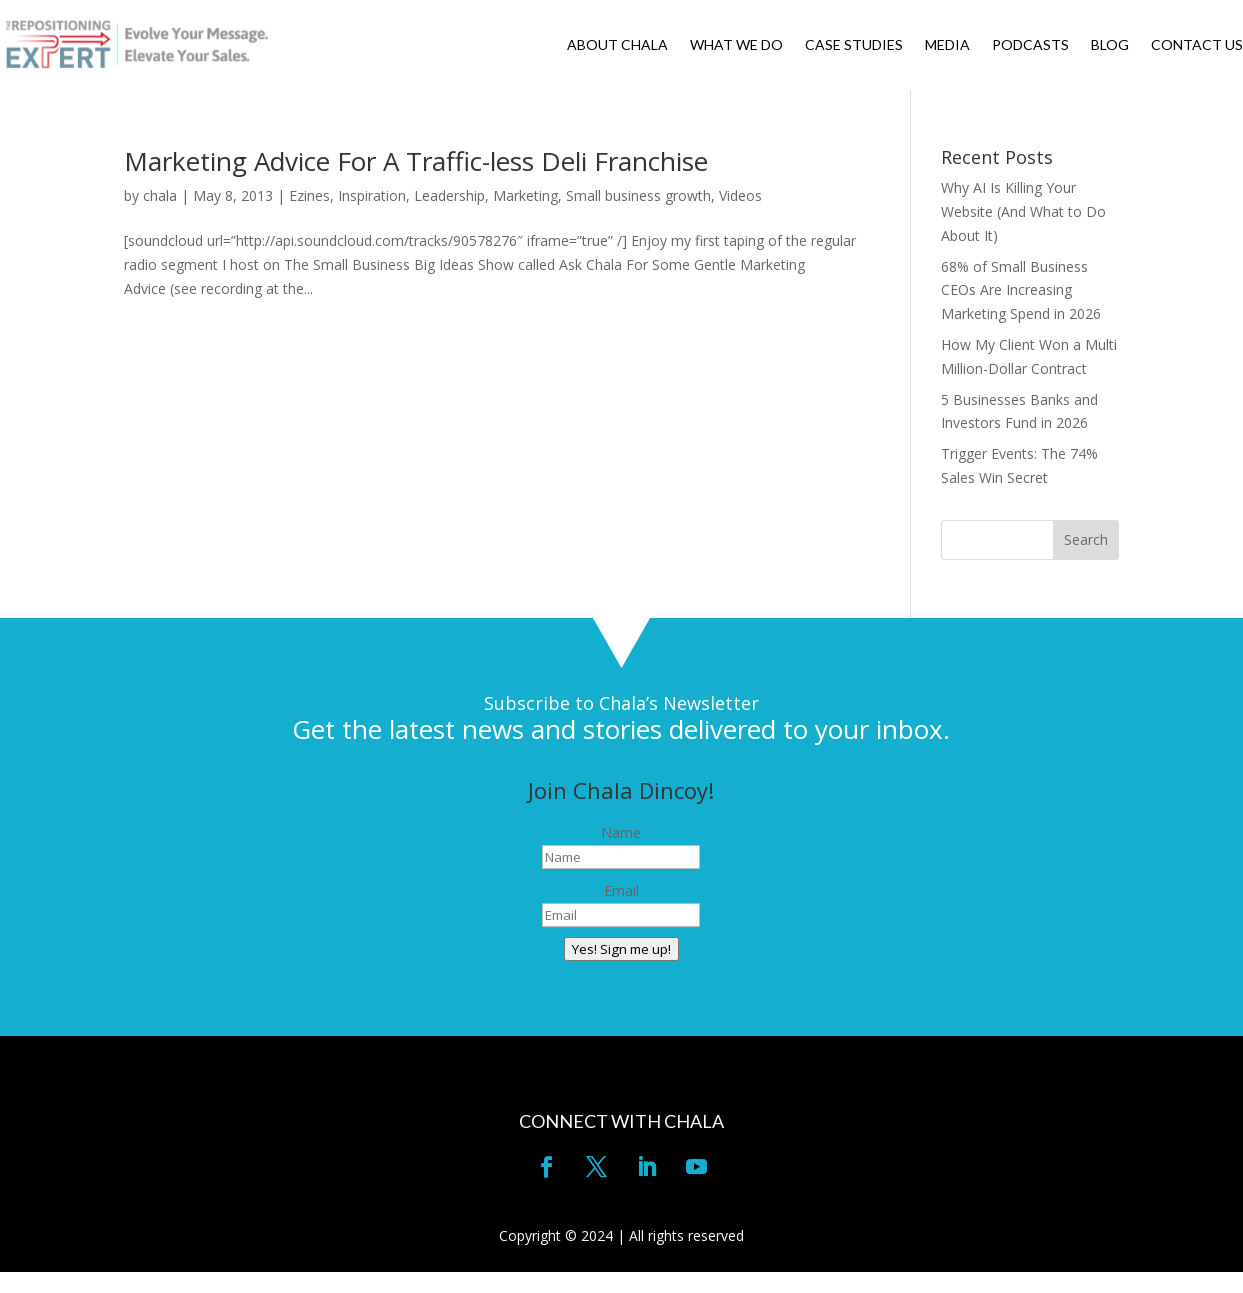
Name (621, 832)
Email (621, 890)
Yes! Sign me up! (621, 949)
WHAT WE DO (736, 45)
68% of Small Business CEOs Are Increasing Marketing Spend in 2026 (1021, 290)
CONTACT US (1197, 45)
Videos (740, 195)
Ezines (309, 195)
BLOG (1110, 45)
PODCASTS (1030, 45)
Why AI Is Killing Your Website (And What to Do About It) (1023, 211)
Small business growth (638, 195)
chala (160, 195)
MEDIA (947, 45)
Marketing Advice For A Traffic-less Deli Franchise (416, 161)
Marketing (525, 195)
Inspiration (372, 195)
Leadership (449, 195)
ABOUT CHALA (617, 45)
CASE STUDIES (854, 45)
